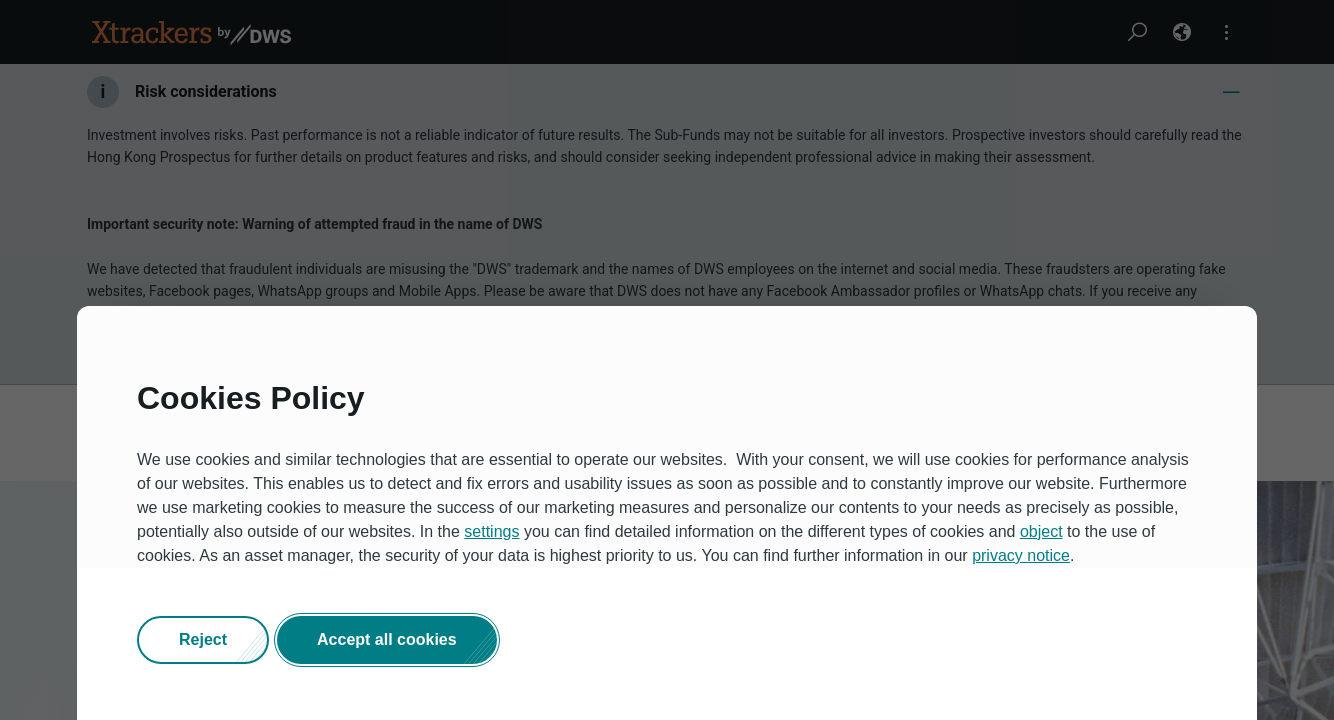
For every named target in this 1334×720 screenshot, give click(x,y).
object (1041, 531)
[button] (203, 640)
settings (491, 531)
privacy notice (1021, 555)
